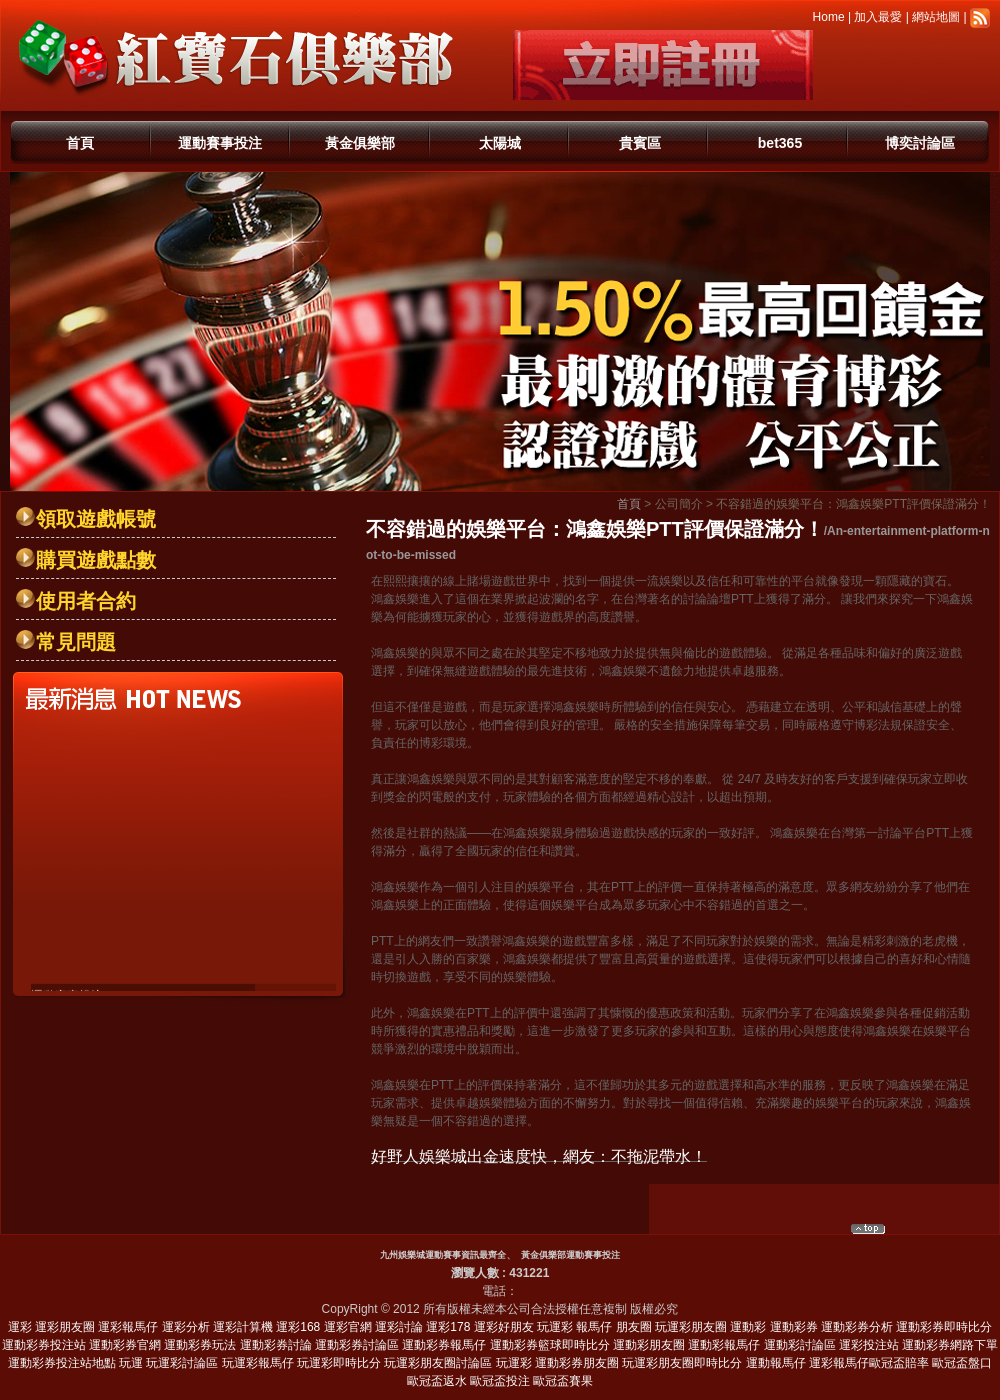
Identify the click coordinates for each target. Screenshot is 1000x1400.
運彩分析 (186, 1327)
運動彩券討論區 (357, 1345)
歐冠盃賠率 (899, 1363)
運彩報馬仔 (128, 1327)
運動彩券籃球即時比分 (550, 1345)
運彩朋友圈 (65, 1327)
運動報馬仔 (776, 1363)
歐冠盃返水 (437, 1381)
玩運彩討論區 (182, 1363)
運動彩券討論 (276, 1345)
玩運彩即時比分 (339, 1363)
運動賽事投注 (220, 143)
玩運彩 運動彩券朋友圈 (557, 1363)
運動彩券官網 (125, 1345)
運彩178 (448, 1327)
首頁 (80, 143)
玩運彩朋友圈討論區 (438, 1363)
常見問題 (76, 642)
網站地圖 (936, 17)
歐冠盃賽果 (563, 1381)
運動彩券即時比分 (944, 1327)
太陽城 (500, 143)
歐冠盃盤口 (962, 1363)
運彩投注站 (869, 1345)
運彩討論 (399, 1327)
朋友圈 (634, 1327)
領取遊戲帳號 (96, 519)
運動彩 (748, 1327)
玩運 (131, 1363)
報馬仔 (594, 1327)
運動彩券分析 (857, 1327)
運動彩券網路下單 (950, 1345)
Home (829, 17)
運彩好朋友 (504, 1327)
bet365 (780, 143)
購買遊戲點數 (96, 560)
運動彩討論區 (800, 1345)
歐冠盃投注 (500, 1381)
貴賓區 (640, 143)
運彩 (20, 1327)
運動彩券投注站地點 (62, 1363)
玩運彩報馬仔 (258, 1363)
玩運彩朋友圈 (691, 1327)
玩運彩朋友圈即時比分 (682, 1363)
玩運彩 (555, 1327)
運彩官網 (348, 1327)
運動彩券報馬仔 (444, 1345)
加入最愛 (878, 17)
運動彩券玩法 (200, 1345)
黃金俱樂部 (360, 143)
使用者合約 (86, 601)
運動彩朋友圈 (649, 1345)
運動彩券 (794, 1327)
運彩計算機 (243, 1327)
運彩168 (298, 1327)
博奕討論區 (920, 143)
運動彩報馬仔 (724, 1345)
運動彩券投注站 (44, 1345)
